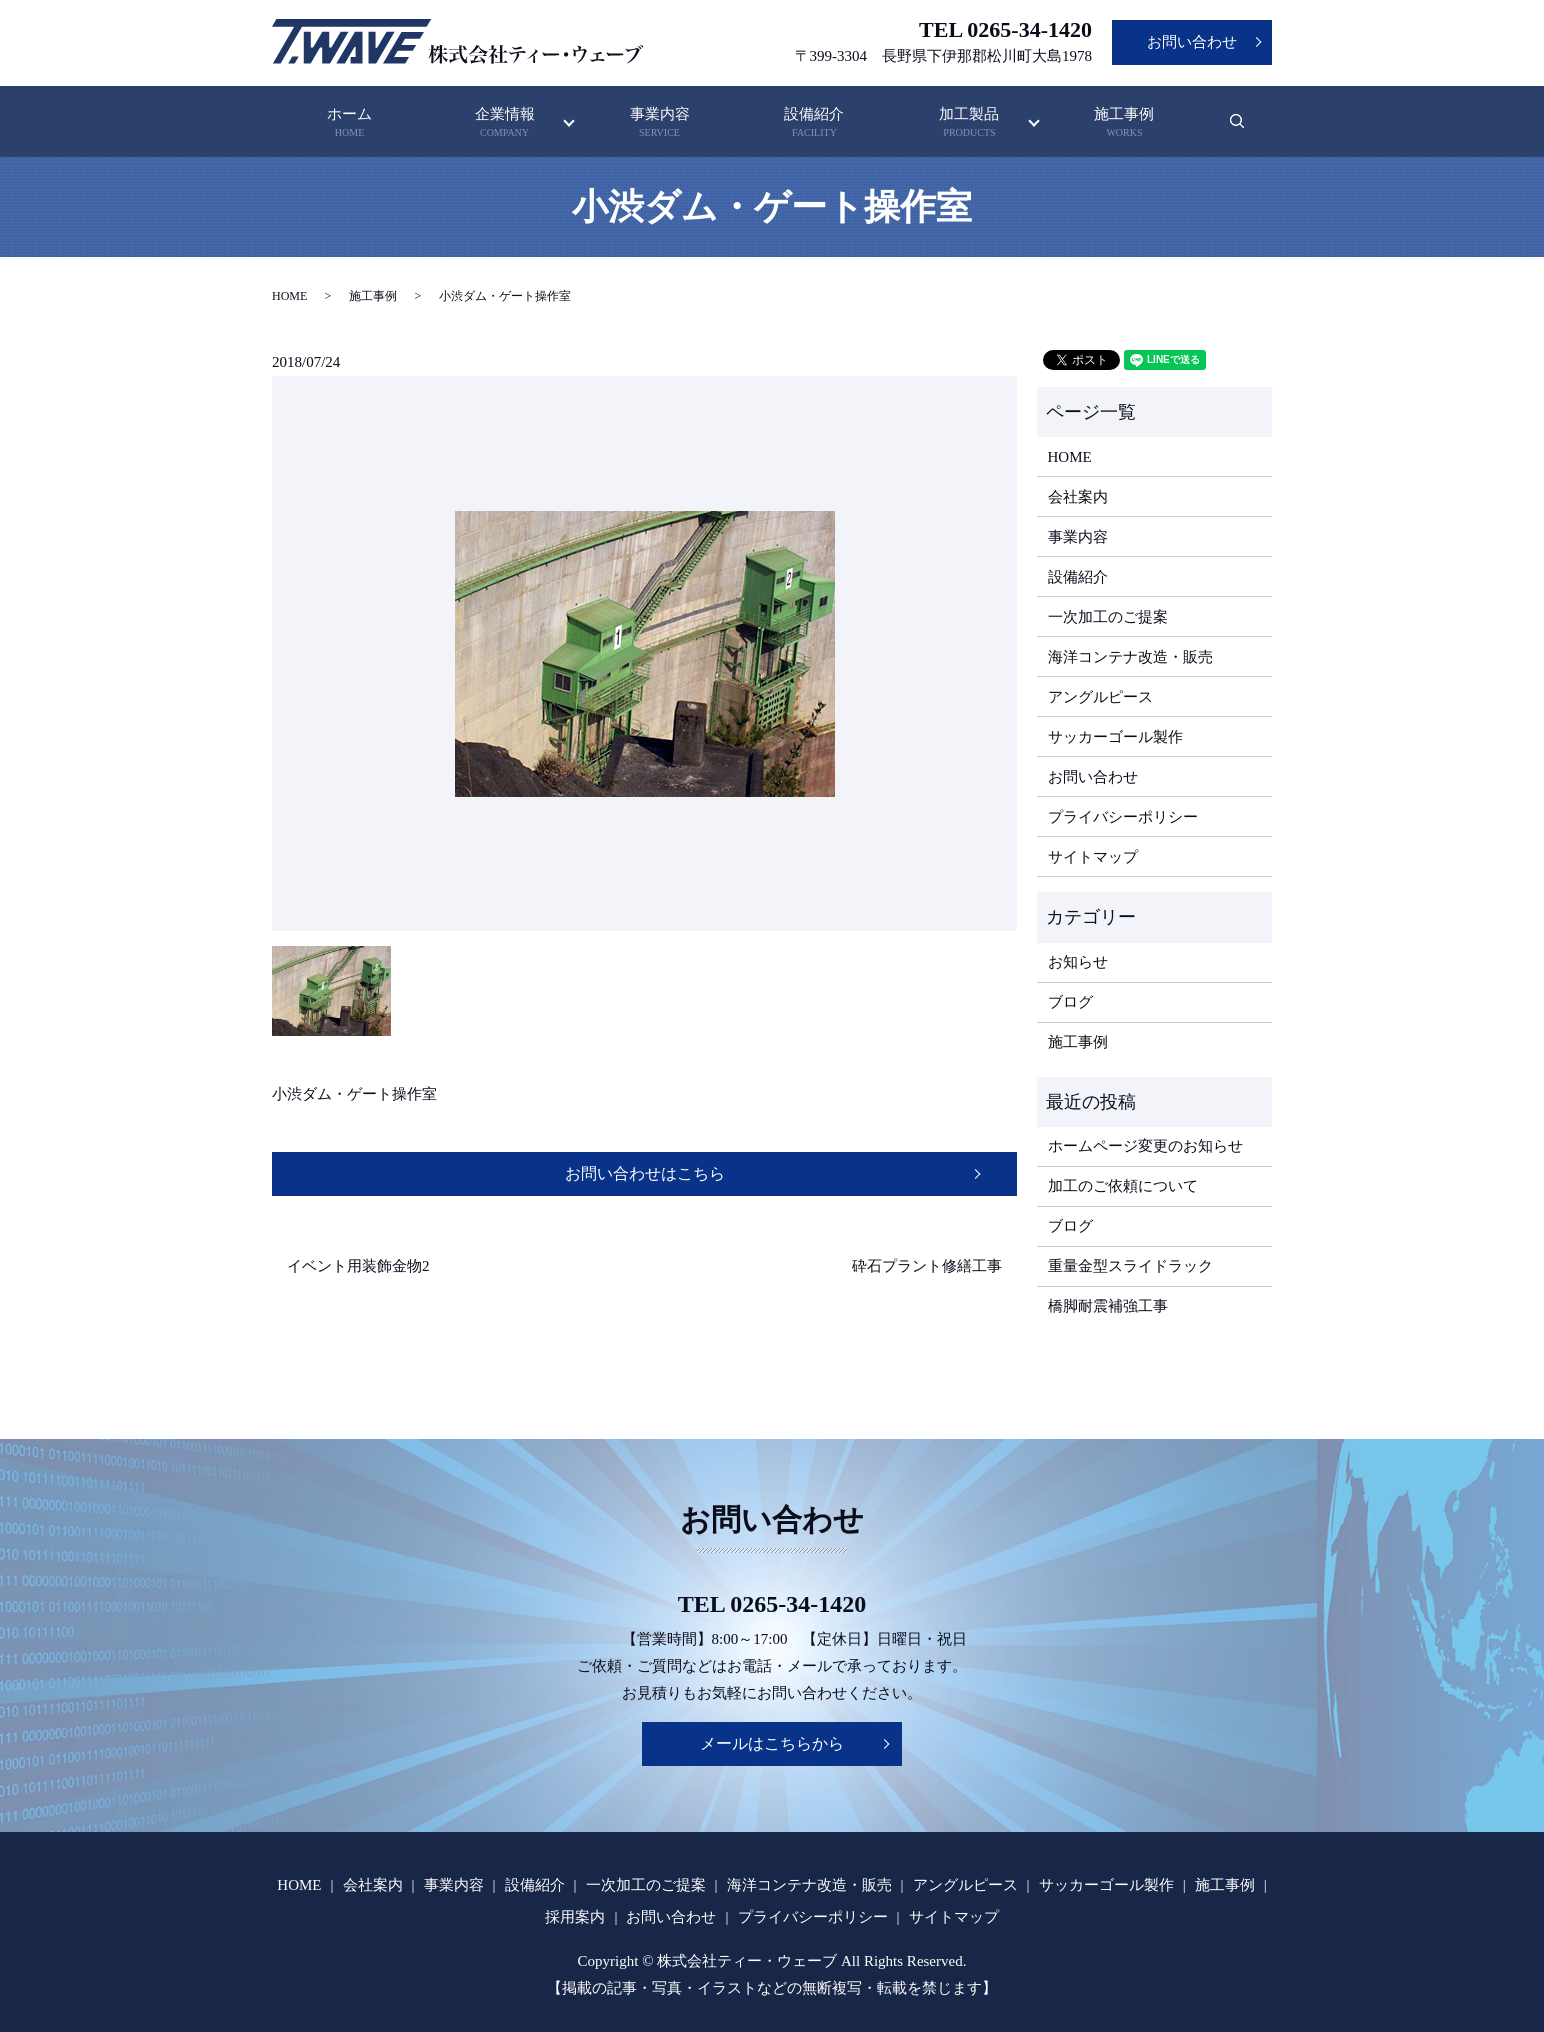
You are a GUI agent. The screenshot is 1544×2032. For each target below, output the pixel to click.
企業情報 (505, 123)
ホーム (350, 123)
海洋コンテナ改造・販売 (1130, 657)
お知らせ (1078, 962)
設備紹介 (815, 123)
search (1249, 131)
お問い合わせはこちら (645, 1173)
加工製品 (969, 123)
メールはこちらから (772, 1743)
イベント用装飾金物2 (358, 1266)
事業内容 (660, 123)
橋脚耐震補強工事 (1108, 1306)
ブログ (1070, 1002)
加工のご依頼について (1123, 1186)
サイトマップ (1093, 857)
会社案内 (1078, 497)
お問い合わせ (1192, 42)
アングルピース (1100, 697)
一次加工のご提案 (1108, 617)
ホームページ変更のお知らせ (1145, 1146)
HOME (289, 296)
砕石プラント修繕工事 (927, 1266)
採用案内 (575, 1917)
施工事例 (1124, 123)
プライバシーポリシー (1123, 817)
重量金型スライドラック (1130, 1266)
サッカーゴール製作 (1115, 737)
